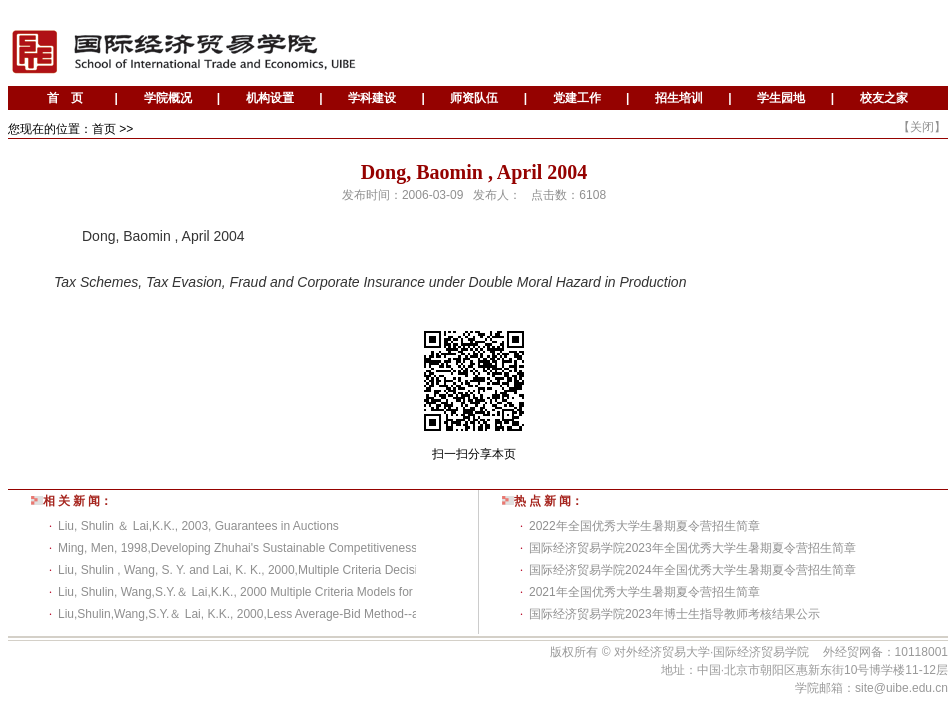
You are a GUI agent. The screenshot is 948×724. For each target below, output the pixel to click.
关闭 (922, 127)
